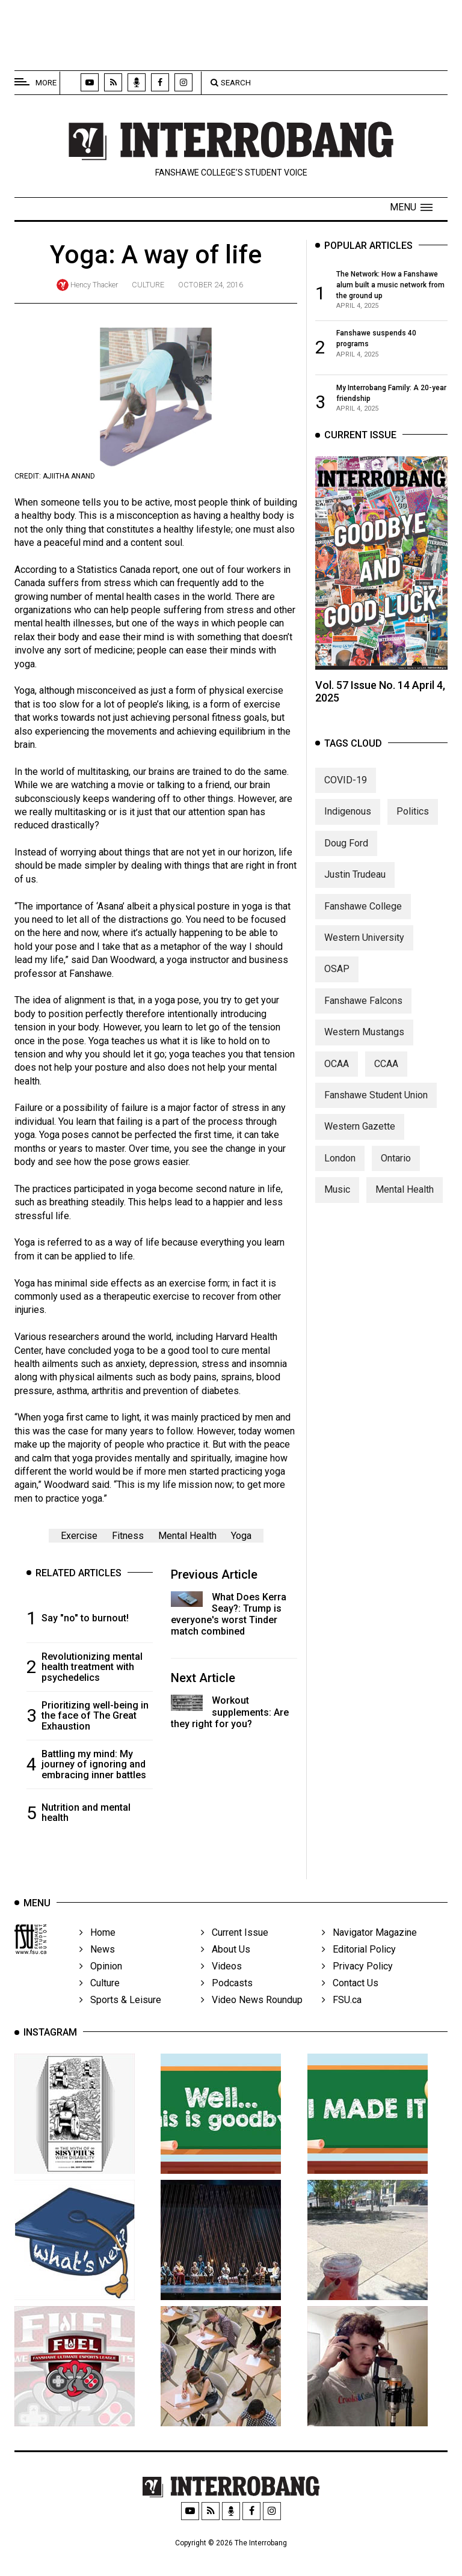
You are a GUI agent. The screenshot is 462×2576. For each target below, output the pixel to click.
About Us (225, 1958)
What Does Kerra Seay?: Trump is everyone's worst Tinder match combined (228, 1614)
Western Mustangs (364, 1035)
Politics (412, 814)
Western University (364, 940)
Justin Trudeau (355, 877)
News (97, 1958)
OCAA (336, 1066)
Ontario (396, 1160)
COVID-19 (345, 783)
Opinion (100, 1975)
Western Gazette (359, 1129)
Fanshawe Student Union (376, 1098)
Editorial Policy (359, 1958)
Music (337, 1192)
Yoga (241, 1535)
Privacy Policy (357, 1975)
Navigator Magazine (369, 1941)
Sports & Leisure (120, 2009)
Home (97, 1941)
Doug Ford (346, 845)
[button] (411, 207)
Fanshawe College (363, 908)
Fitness (128, 1535)
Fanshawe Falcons (363, 1003)
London (340, 1160)
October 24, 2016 (210, 284)
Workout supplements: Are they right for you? (230, 1712)
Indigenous (347, 814)
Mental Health (187, 1535)
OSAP (337, 971)
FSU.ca (342, 2009)
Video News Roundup (252, 2009)
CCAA (386, 1066)
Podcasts (227, 1992)
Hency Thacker (94, 284)
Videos (221, 1975)
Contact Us (350, 1992)
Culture (148, 284)
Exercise (79, 1535)
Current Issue (234, 1941)
